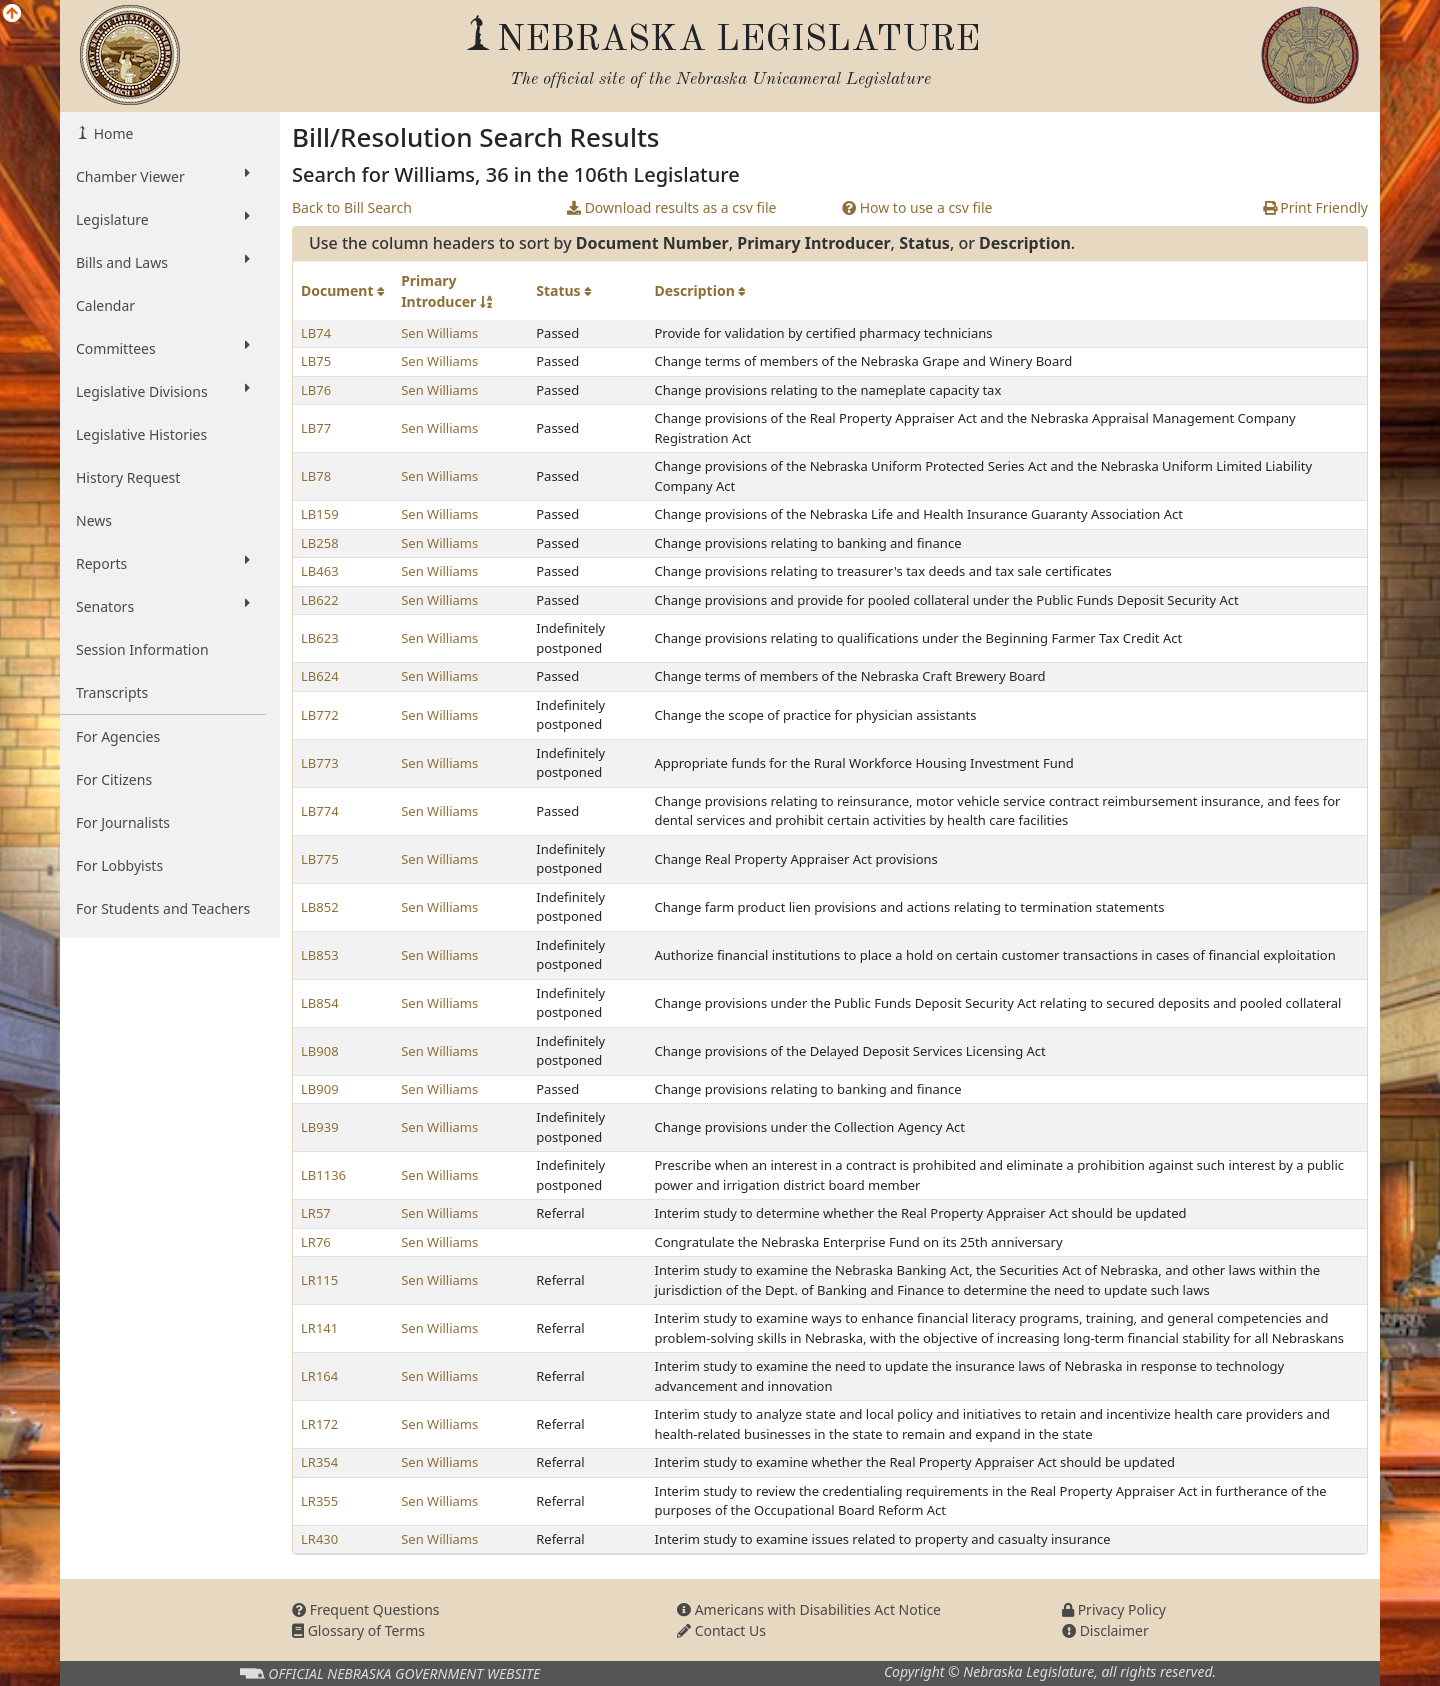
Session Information (142, 649)
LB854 (320, 1003)
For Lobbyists (119, 865)
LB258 (320, 543)
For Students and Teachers (163, 908)
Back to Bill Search (352, 207)
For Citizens (114, 779)
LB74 (316, 333)
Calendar (105, 305)
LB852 (320, 907)
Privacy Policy (1114, 1609)
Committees (163, 348)
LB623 (320, 638)
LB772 (320, 715)
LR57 (316, 1213)
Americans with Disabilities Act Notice (809, 1609)
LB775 (320, 859)
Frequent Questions (366, 1609)
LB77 (316, 428)
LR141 (319, 1328)
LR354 (319, 1462)
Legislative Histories (141, 434)
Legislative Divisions (163, 391)
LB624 (320, 676)
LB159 (320, 514)
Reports (163, 563)
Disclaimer (1105, 1630)
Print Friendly (1315, 207)
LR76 (316, 1242)
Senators (163, 606)
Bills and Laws (163, 262)
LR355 (319, 1501)
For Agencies (118, 736)
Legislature (163, 219)
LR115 (319, 1280)
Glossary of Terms (358, 1630)
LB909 (320, 1089)
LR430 (319, 1539)
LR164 (319, 1376)
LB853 (320, 955)
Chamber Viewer (163, 176)
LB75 (316, 361)
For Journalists (123, 822)
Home (111, 133)
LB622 (320, 600)
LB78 (316, 476)
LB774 (320, 811)
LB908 (320, 1051)
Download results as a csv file (671, 207)
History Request (128, 477)
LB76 (316, 390)
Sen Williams (439, 333)
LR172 (319, 1424)
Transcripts (112, 692)
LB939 (320, 1127)
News (94, 520)
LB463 (320, 571)
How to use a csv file (917, 207)
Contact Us (721, 1630)
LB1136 (323, 1175)
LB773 (320, 763)
